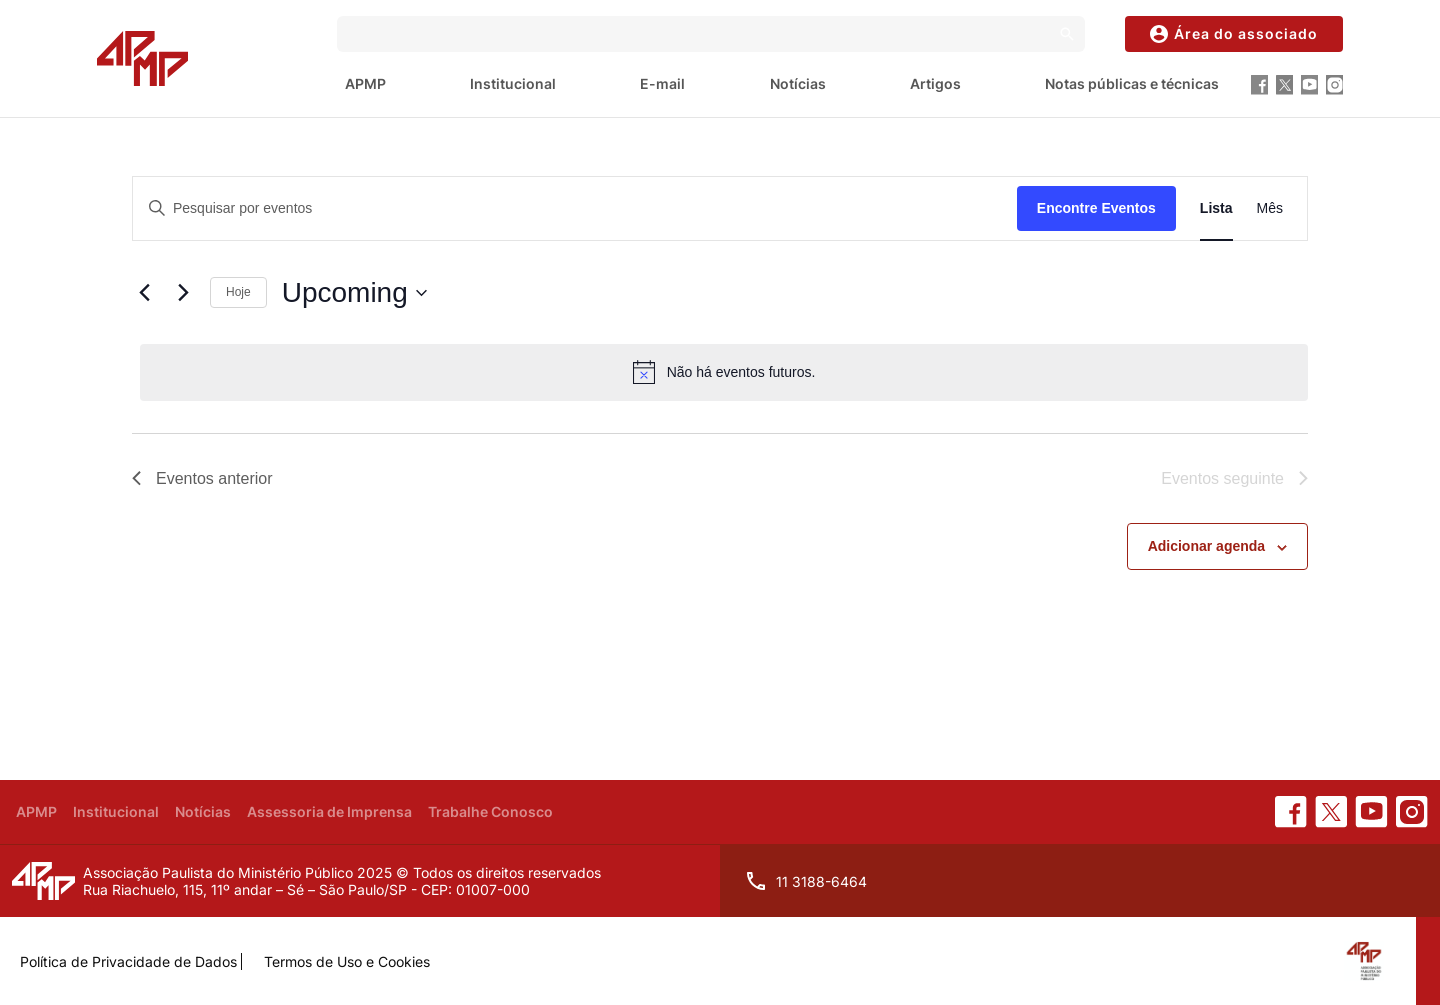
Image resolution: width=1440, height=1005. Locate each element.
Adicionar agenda (1206, 546)
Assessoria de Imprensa (329, 811)
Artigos (935, 83)
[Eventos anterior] (144, 293)
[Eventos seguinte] (183, 293)
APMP (365, 83)
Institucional (513, 83)
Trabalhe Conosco (490, 811)
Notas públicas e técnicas (1132, 83)
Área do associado (1234, 34)
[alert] (724, 372)
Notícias (798, 83)
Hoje (238, 292)
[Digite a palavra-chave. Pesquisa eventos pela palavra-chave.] (575, 208)
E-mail (662, 83)
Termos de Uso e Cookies (347, 961)
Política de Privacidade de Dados (128, 961)
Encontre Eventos (1096, 208)
